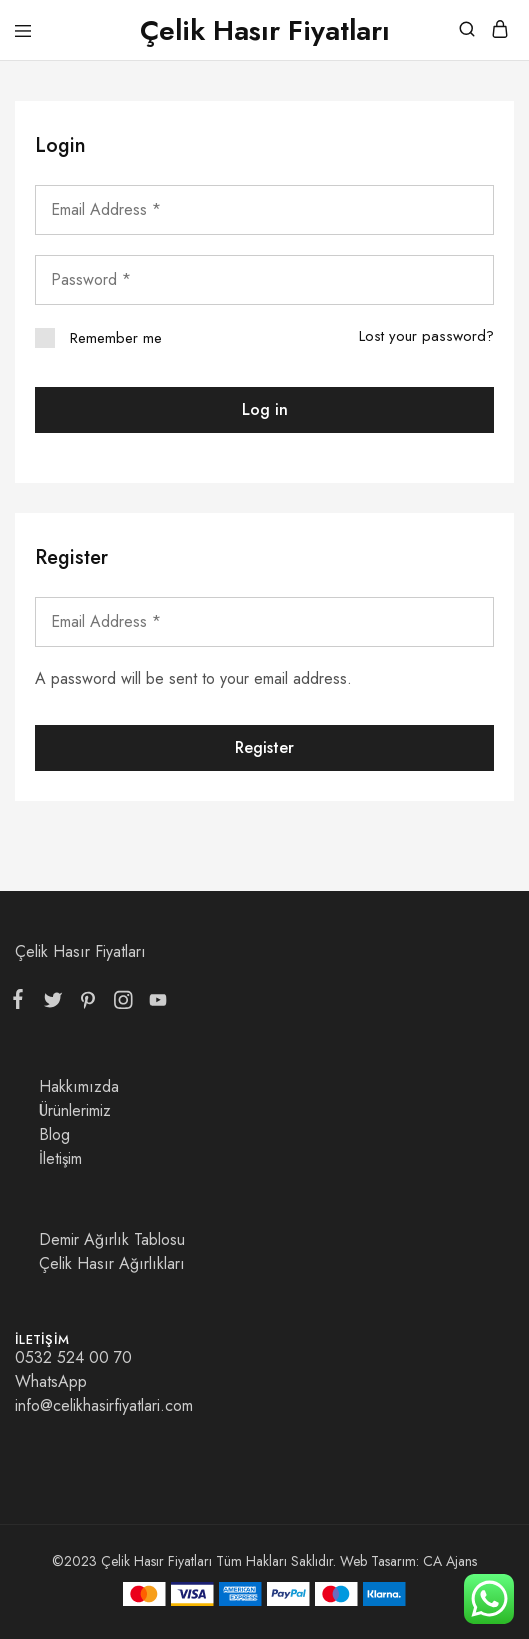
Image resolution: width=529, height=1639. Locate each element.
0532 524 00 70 (73, 1357)
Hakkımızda (79, 1086)
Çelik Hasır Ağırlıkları (112, 1263)
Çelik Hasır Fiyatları (80, 951)
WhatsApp (51, 1381)
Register (264, 747)
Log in (265, 409)
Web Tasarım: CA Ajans (408, 1561)
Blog (54, 1134)
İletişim (60, 1158)
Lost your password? (426, 336)
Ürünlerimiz (75, 1110)
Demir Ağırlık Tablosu (112, 1239)
